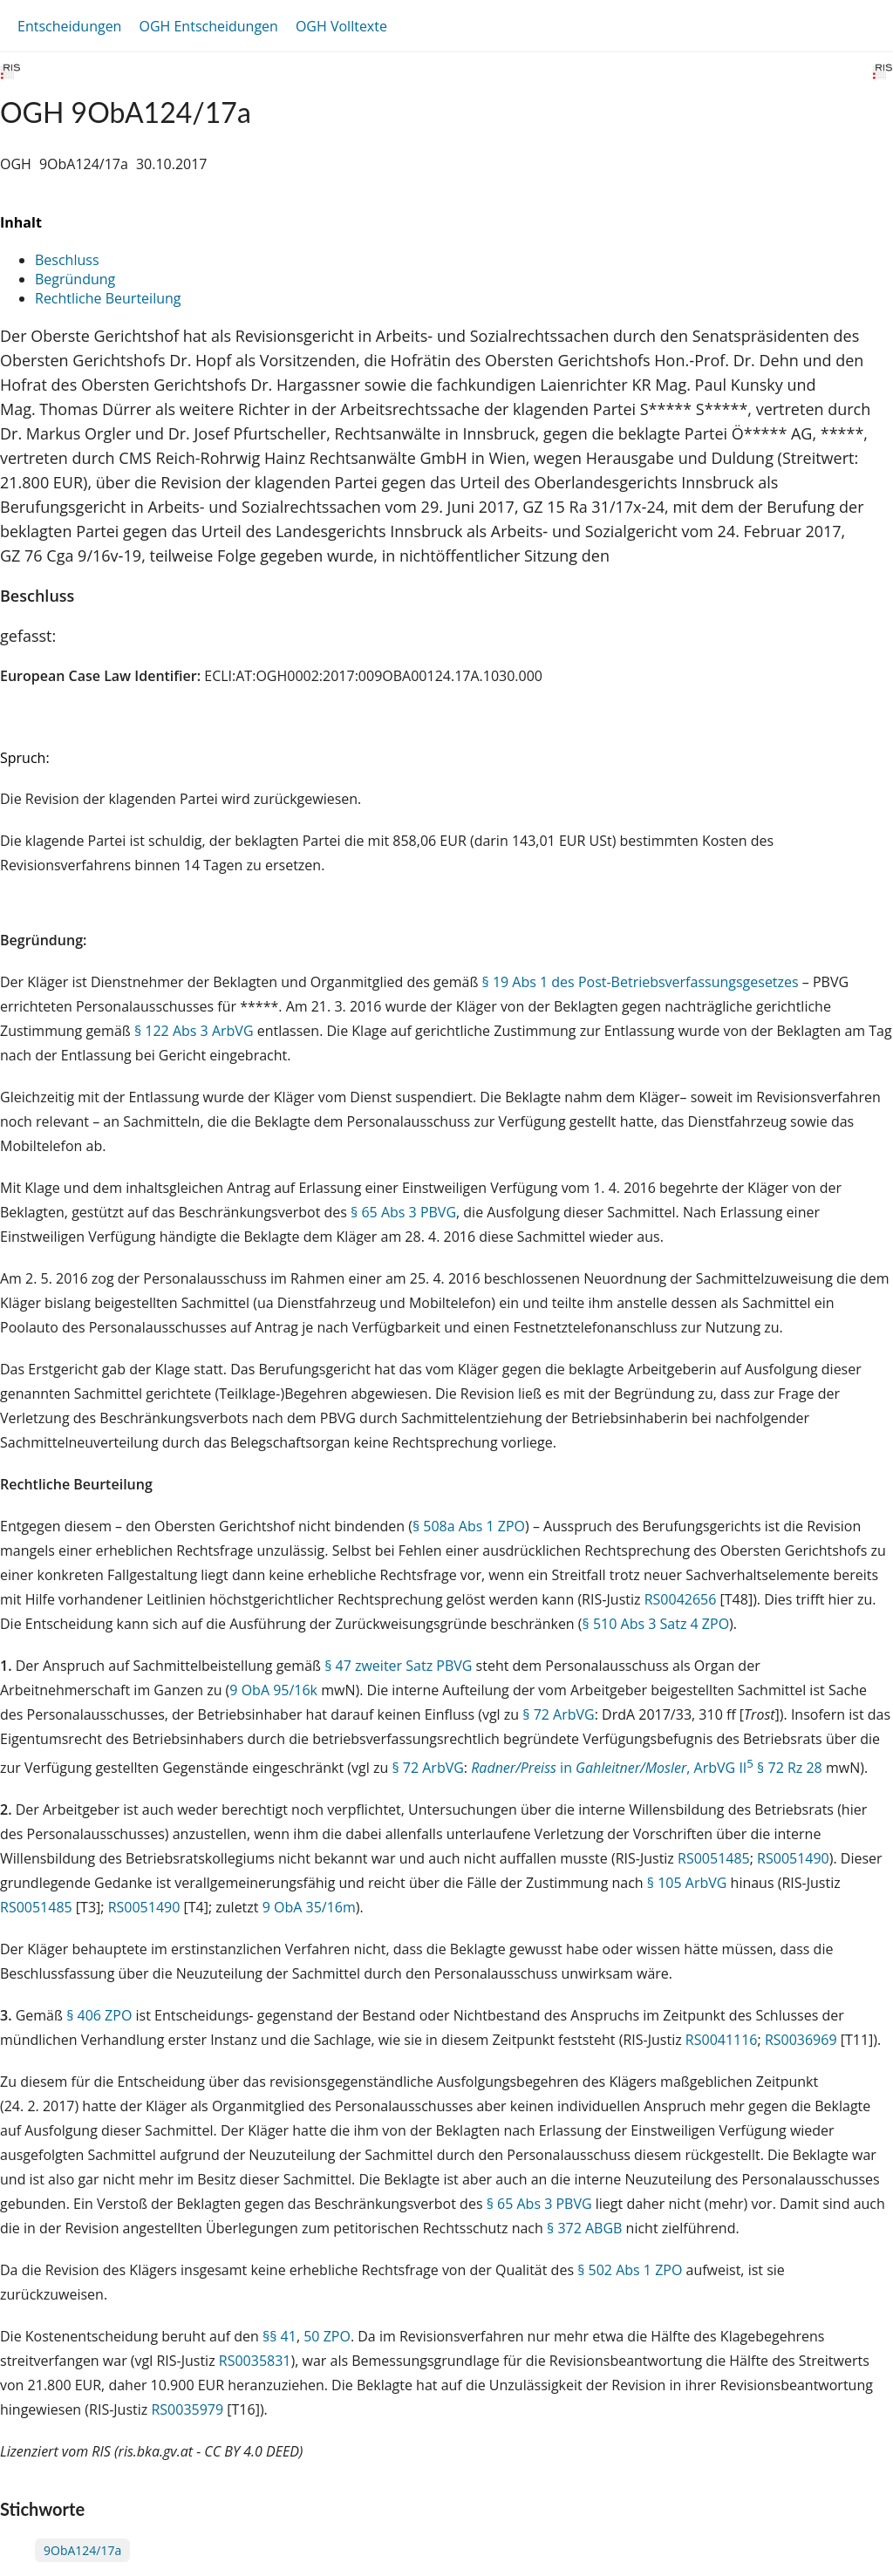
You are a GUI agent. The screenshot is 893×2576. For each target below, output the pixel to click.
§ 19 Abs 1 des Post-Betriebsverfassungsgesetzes (640, 982)
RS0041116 (721, 2039)
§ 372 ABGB (584, 2228)
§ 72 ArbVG (558, 1714)
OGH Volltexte (341, 26)
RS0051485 (714, 1858)
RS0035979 (187, 2409)
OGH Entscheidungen (208, 26)
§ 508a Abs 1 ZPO (468, 1526)
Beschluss (67, 259)
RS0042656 (680, 1599)
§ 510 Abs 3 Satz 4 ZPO (656, 1623)
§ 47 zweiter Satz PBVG (398, 1665)
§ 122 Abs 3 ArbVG (194, 1030)
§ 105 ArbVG (687, 1882)
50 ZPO (327, 2336)
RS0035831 (255, 2360)
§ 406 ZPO (99, 2015)
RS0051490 (793, 1858)
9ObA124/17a (82, 2550)
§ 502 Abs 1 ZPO (629, 2270)
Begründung (75, 279)
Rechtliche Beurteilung (108, 298)
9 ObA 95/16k (273, 1690)
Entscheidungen (69, 26)
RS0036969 (801, 2039)
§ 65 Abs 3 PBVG (403, 1212)
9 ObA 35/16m (309, 1907)
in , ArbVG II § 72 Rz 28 (646, 1767)
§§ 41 (279, 2336)
